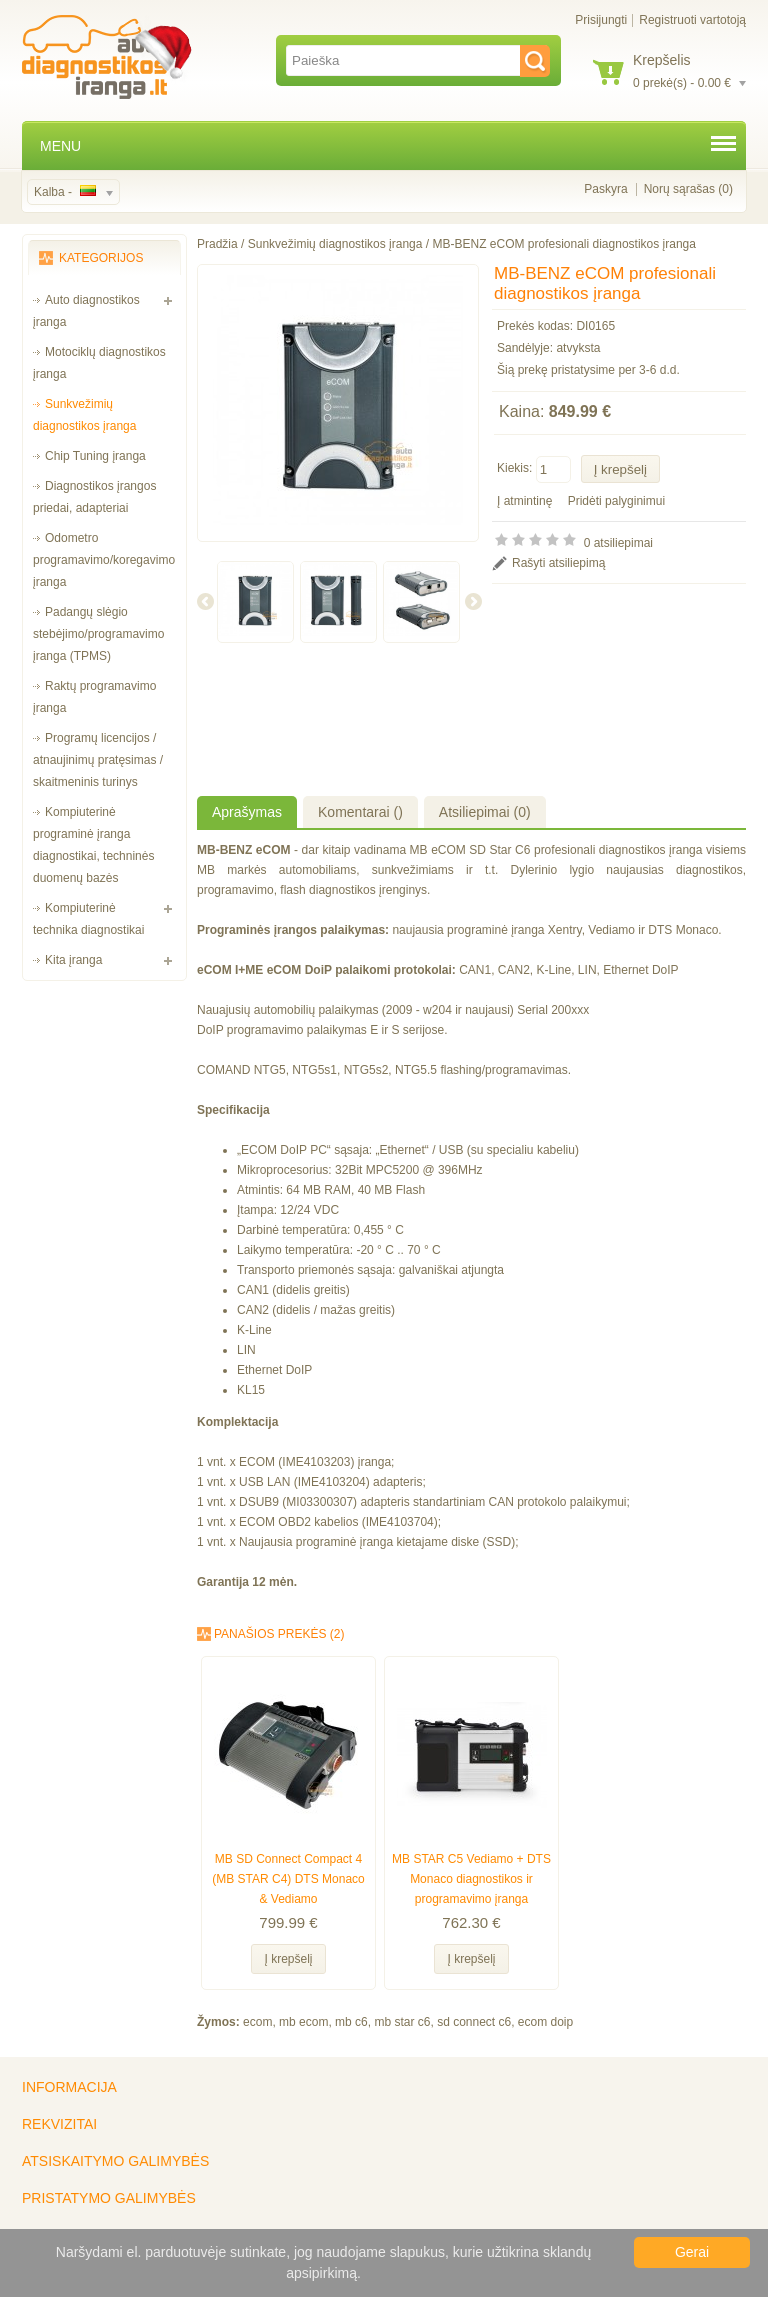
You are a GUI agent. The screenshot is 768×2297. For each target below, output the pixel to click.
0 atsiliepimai (618, 543)
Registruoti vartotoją (692, 20)
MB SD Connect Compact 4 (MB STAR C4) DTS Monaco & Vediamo (288, 1879)
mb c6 (351, 2022)
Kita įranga (73, 960)
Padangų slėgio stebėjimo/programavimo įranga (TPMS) (98, 634)
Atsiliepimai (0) (485, 812)
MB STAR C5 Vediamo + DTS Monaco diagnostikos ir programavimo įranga (471, 1879)
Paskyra (605, 189)
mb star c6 (402, 2022)
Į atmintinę (524, 501)
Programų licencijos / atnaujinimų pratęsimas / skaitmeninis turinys (98, 760)
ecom (257, 2022)
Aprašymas (247, 812)
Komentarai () (360, 812)
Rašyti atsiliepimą (558, 563)
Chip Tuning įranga (95, 456)
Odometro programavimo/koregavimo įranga (104, 560)
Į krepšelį (288, 1959)
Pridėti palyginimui (616, 501)
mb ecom (303, 2022)
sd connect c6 (474, 2022)
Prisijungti (601, 20)
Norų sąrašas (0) (688, 189)
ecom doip (545, 2022)
